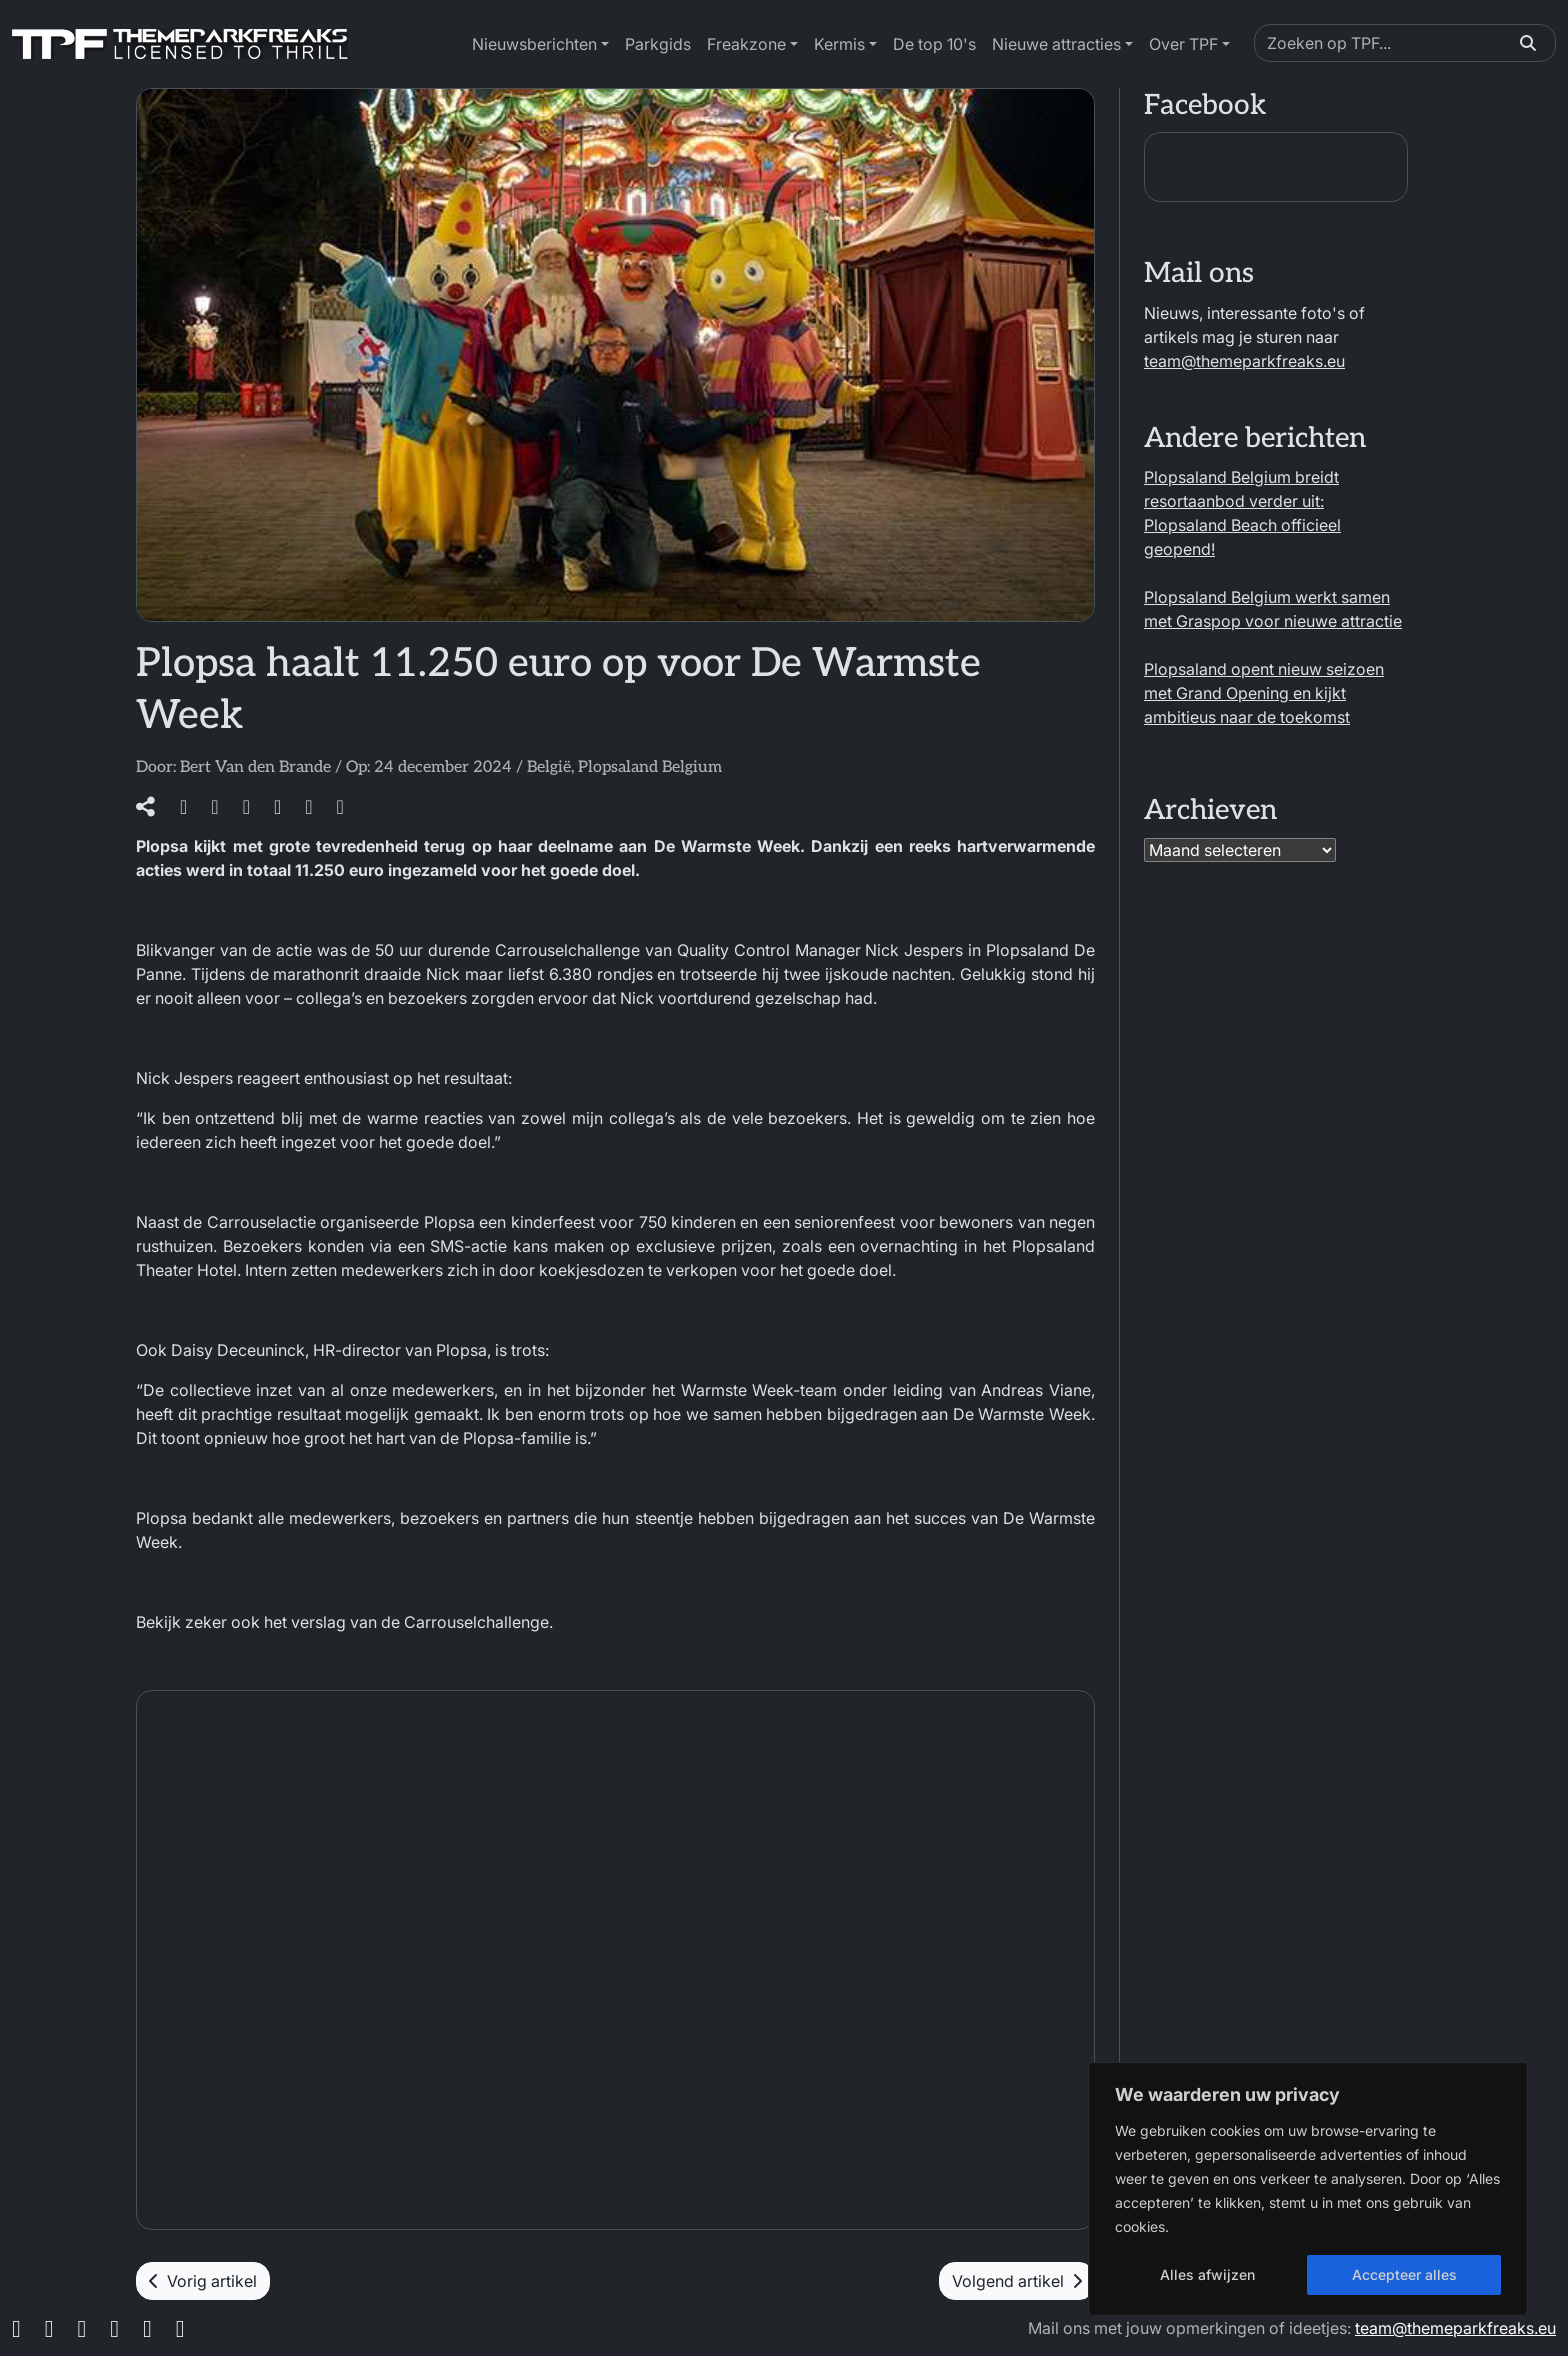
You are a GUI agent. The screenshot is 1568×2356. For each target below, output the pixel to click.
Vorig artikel (203, 2281)
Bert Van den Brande (255, 767)
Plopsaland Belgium (650, 767)
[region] (1308, 2189)
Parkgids (658, 44)
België (549, 767)
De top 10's (934, 44)
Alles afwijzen (1207, 2274)
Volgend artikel (1017, 2281)
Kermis (839, 44)
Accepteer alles (1404, 2274)
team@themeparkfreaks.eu (1244, 361)
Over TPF (1183, 44)
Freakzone (746, 44)
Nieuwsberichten (534, 44)
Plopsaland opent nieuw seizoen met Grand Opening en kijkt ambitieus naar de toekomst (1264, 693)
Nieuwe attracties (1056, 44)
